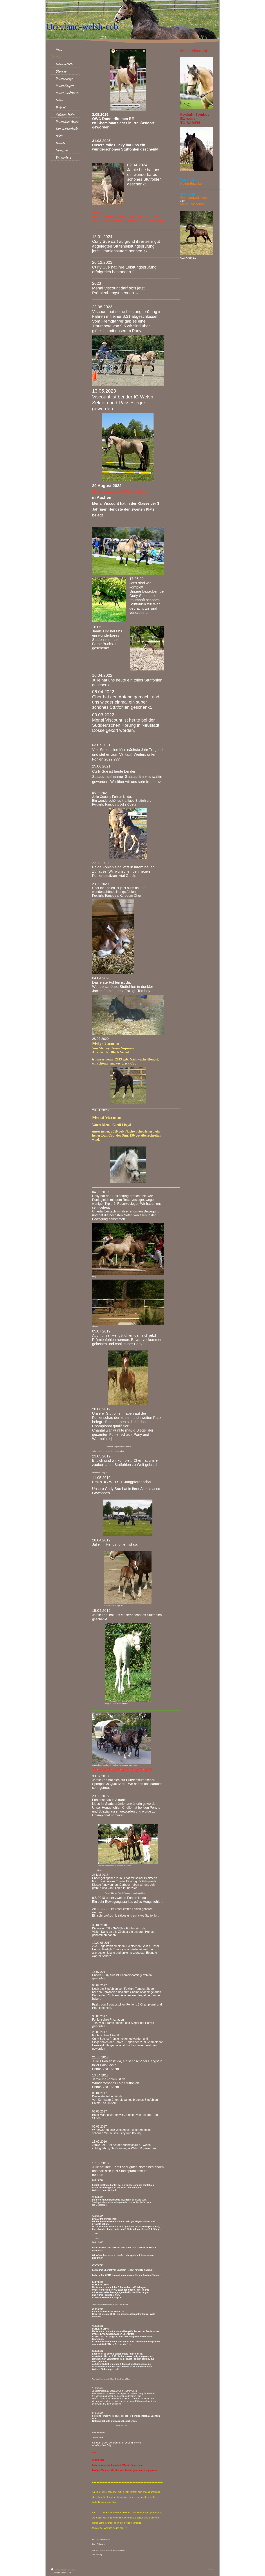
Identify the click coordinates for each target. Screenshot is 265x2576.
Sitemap (71, 2570)
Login (211, 2569)
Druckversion (59, 2570)
